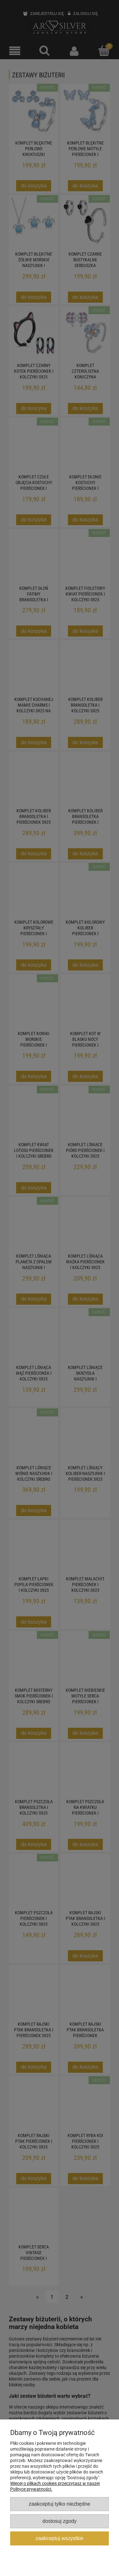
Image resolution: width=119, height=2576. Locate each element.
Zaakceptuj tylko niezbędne (59, 2504)
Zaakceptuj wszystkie (59, 2538)
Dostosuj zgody (59, 2521)
